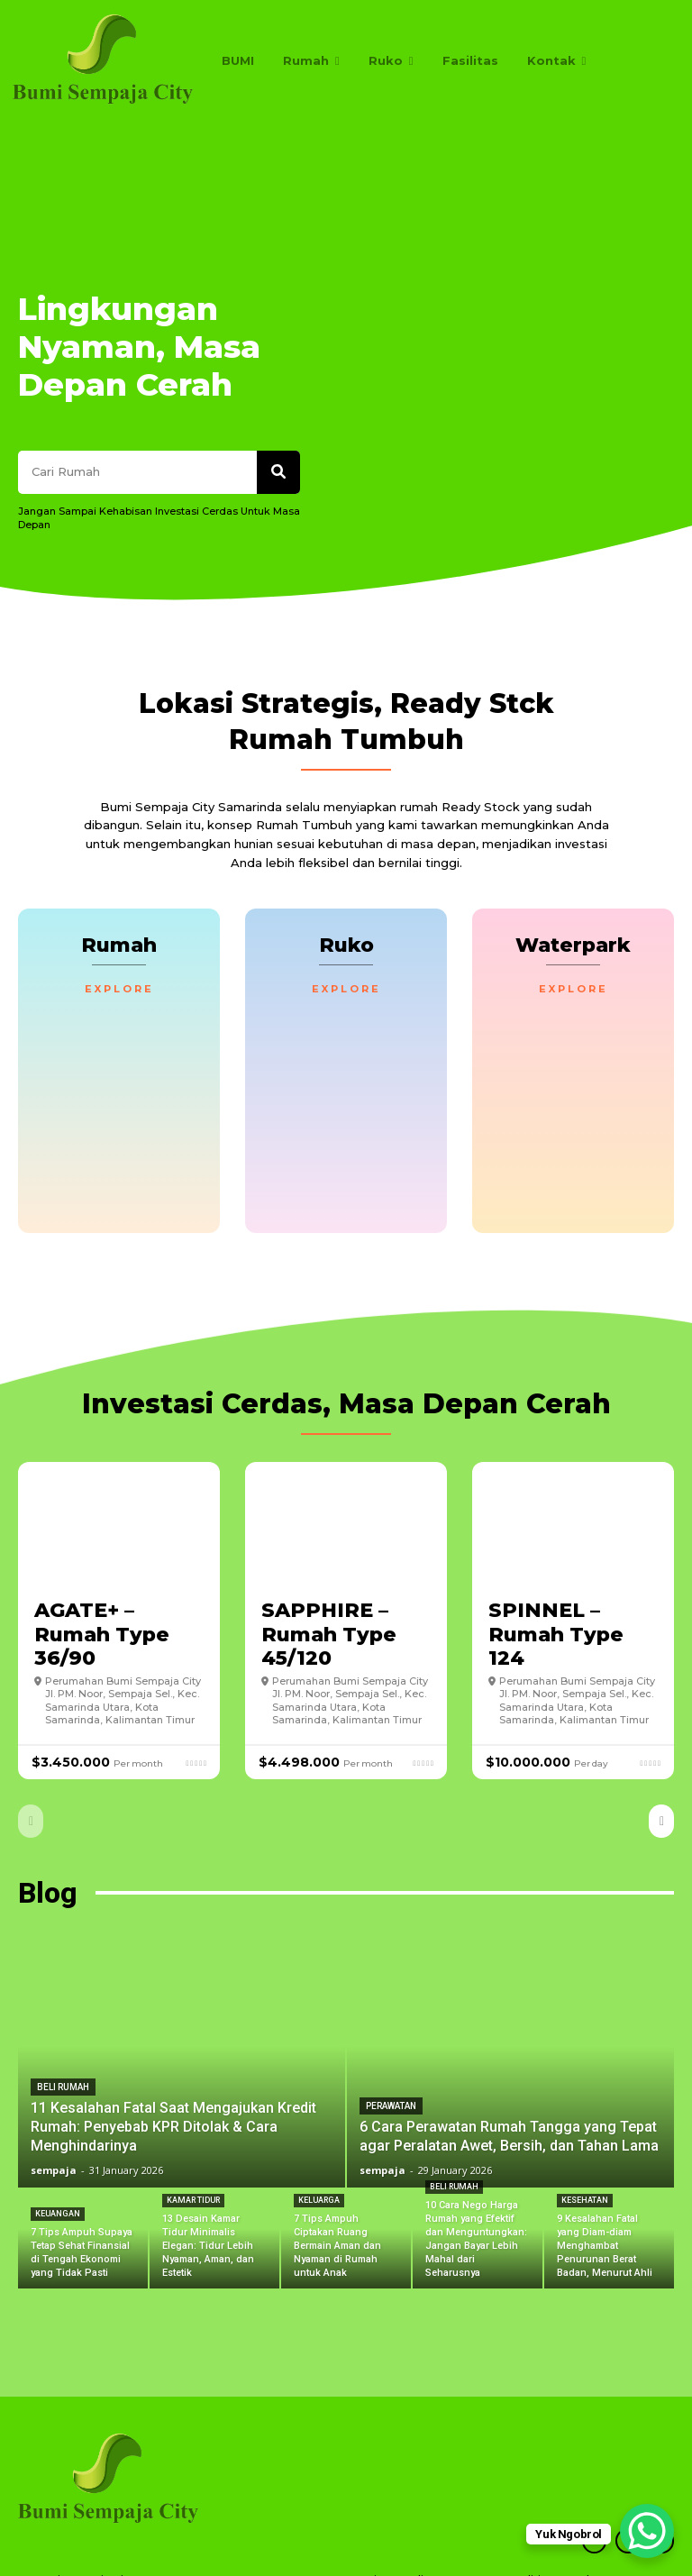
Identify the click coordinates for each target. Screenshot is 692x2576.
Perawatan (391, 2058)
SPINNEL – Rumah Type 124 (556, 1585)
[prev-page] (30, 1772)
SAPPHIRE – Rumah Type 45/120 (328, 1585)
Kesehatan (584, 2152)
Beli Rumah (63, 2039)
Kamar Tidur (193, 2152)
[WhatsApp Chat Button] (647, 2531)
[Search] (278, 345)
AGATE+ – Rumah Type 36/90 (101, 1585)
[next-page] (661, 1772)
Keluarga (319, 2152)
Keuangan (57, 2165)
